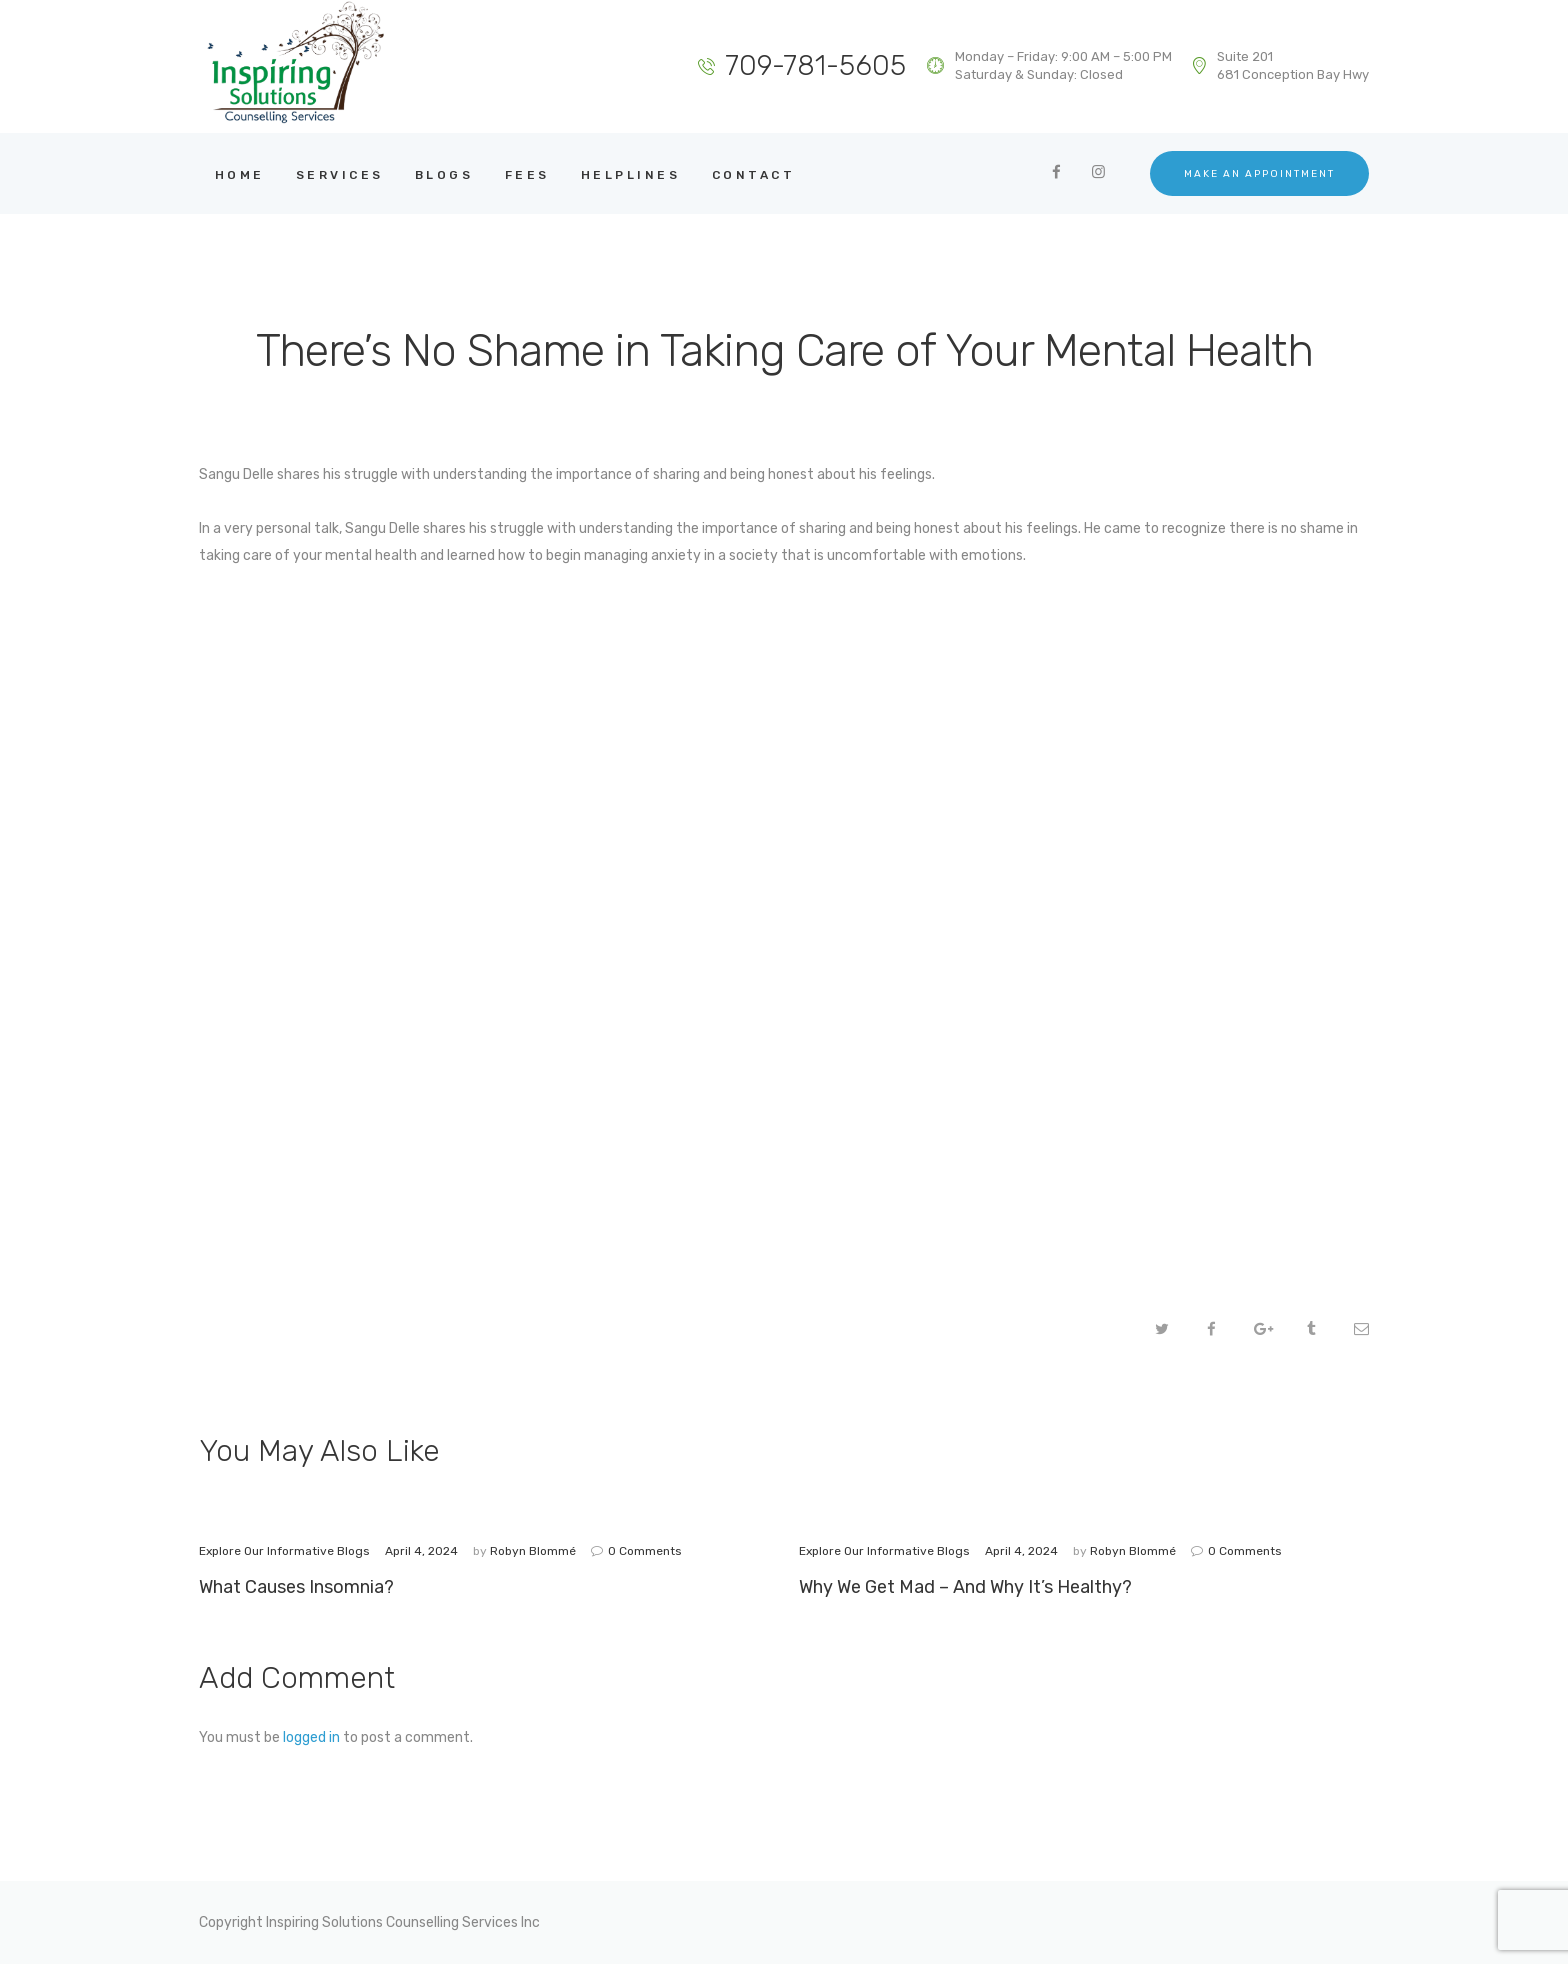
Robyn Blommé (534, 1551)
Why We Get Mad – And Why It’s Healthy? (965, 1586)
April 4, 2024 (421, 1551)
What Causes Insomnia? (296, 1586)
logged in (311, 1737)
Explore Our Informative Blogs (284, 1551)
